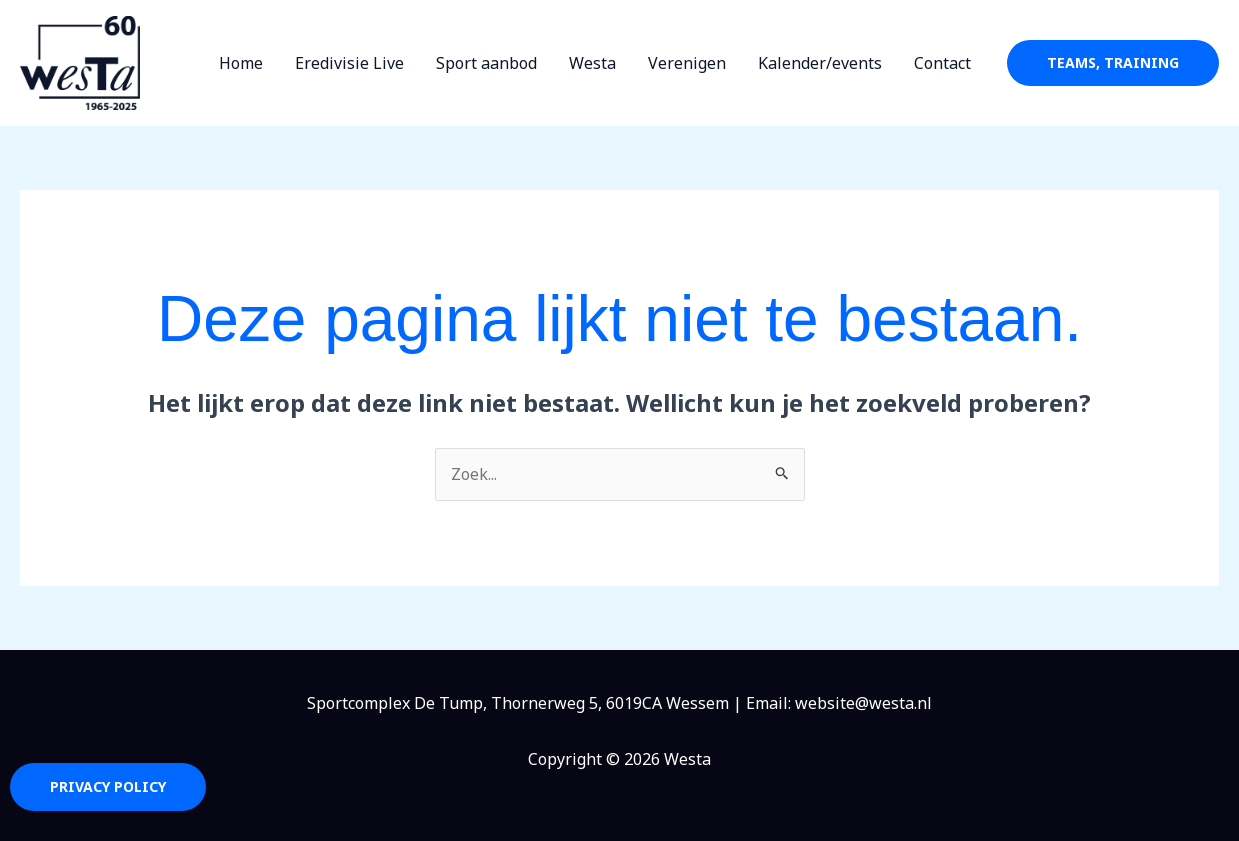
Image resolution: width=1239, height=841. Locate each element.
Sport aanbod (486, 63)
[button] (1113, 63)
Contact (942, 63)
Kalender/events (820, 63)
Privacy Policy (108, 786)
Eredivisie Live (349, 63)
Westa (592, 63)
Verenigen (687, 63)
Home (241, 63)
